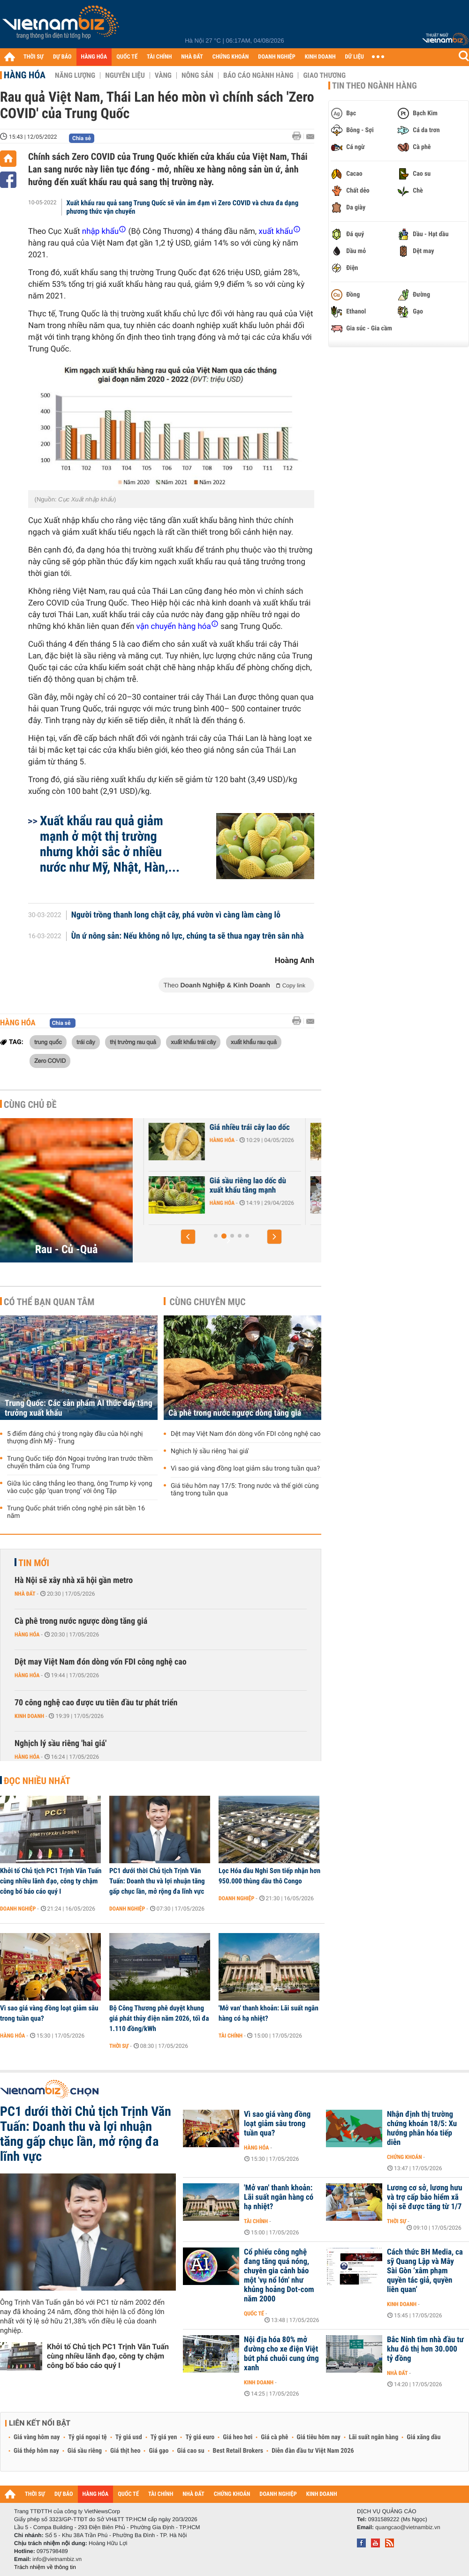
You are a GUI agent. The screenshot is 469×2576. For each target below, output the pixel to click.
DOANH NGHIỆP (276, 56)
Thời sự (119, 2046)
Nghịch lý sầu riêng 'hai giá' (210, 1451)
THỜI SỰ (33, 56)
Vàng (163, 75)
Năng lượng (75, 75)
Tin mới (33, 1562)
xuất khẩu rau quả (254, 1042)
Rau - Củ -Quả (66, 1249)
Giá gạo (158, 2451)
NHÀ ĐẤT (192, 56)
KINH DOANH (320, 56)
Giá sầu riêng (85, 2451)
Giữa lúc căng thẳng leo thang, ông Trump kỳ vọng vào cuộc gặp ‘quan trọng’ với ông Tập (79, 1487)
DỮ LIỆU (354, 56)
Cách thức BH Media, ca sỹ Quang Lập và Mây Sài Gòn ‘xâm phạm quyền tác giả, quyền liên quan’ (425, 2270)
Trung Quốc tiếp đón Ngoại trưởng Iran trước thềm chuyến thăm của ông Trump (80, 1462)
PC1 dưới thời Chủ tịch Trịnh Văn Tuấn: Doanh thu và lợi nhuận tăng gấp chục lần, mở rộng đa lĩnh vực (157, 1881)
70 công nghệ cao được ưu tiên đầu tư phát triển (96, 1703)
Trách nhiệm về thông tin (45, 2567)
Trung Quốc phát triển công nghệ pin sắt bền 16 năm (76, 1512)
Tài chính (230, 2035)
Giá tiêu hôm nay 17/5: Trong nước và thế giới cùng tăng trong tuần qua (245, 1489)
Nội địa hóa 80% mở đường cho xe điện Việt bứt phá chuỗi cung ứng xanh (281, 2354)
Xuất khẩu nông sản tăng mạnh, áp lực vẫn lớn (199, 1132)
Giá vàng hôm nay (37, 2437)
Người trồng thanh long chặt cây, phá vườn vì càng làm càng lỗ (175, 915)
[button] (188, 1236)
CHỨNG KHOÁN (230, 56)
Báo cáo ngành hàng (258, 75)
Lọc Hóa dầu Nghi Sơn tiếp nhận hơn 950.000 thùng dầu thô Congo (269, 1876)
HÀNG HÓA (94, 56)
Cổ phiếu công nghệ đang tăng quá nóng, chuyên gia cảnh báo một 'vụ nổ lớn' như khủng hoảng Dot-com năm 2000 (279, 2275)
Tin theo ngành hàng (374, 86)
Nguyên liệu (125, 75)
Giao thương (324, 75)
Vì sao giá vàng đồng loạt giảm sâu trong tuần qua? (245, 1468)
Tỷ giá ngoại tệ (87, 2437)
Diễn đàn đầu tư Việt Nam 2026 (313, 2451)
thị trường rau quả (133, 1042)
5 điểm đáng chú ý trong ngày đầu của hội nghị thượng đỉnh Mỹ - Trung (75, 1437)
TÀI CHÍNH (159, 56)
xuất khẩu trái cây (193, 1042)
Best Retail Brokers (238, 2451)
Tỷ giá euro (199, 2437)
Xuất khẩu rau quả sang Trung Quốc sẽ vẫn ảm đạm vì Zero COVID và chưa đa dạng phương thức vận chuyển (183, 207)
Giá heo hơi (237, 2437)
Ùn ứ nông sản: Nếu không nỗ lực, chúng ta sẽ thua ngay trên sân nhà (187, 936)
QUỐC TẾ (126, 56)
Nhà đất (25, 1593)
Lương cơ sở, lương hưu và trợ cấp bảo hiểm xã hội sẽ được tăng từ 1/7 (424, 2197)
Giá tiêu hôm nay (318, 2437)
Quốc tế (254, 2313)
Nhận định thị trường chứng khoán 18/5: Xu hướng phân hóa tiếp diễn (422, 2128)
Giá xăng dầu (423, 2437)
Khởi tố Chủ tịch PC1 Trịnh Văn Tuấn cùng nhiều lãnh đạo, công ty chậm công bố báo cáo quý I (50, 1881)
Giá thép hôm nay (36, 2451)
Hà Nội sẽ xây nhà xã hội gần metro (74, 1580)
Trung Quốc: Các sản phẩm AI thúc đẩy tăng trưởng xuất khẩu (78, 1408)
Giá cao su (190, 2451)
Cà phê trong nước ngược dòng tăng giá (234, 1413)
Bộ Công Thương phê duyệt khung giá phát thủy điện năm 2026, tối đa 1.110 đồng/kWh (159, 2018)
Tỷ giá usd (128, 2437)
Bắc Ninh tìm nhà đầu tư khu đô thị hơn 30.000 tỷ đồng (425, 2349)
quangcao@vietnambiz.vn (407, 2527)
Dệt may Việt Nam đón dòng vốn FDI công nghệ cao (246, 1434)
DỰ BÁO (62, 56)
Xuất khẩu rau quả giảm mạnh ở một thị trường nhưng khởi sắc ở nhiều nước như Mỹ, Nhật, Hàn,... (110, 844)
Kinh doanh (29, 1716)
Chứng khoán (404, 2157)
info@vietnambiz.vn (57, 2559)
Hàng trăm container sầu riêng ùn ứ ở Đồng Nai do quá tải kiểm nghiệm (199, 1190)
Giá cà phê (274, 2437)
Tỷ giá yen (164, 2437)
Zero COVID (50, 1060)
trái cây (85, 1042)
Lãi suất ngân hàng (373, 2437)
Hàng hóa (24, 75)
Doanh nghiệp (18, 1908)
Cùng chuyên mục (208, 1301)
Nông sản (197, 75)
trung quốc (48, 1042)
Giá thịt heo (125, 2451)
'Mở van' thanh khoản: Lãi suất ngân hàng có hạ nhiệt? (268, 2013)
